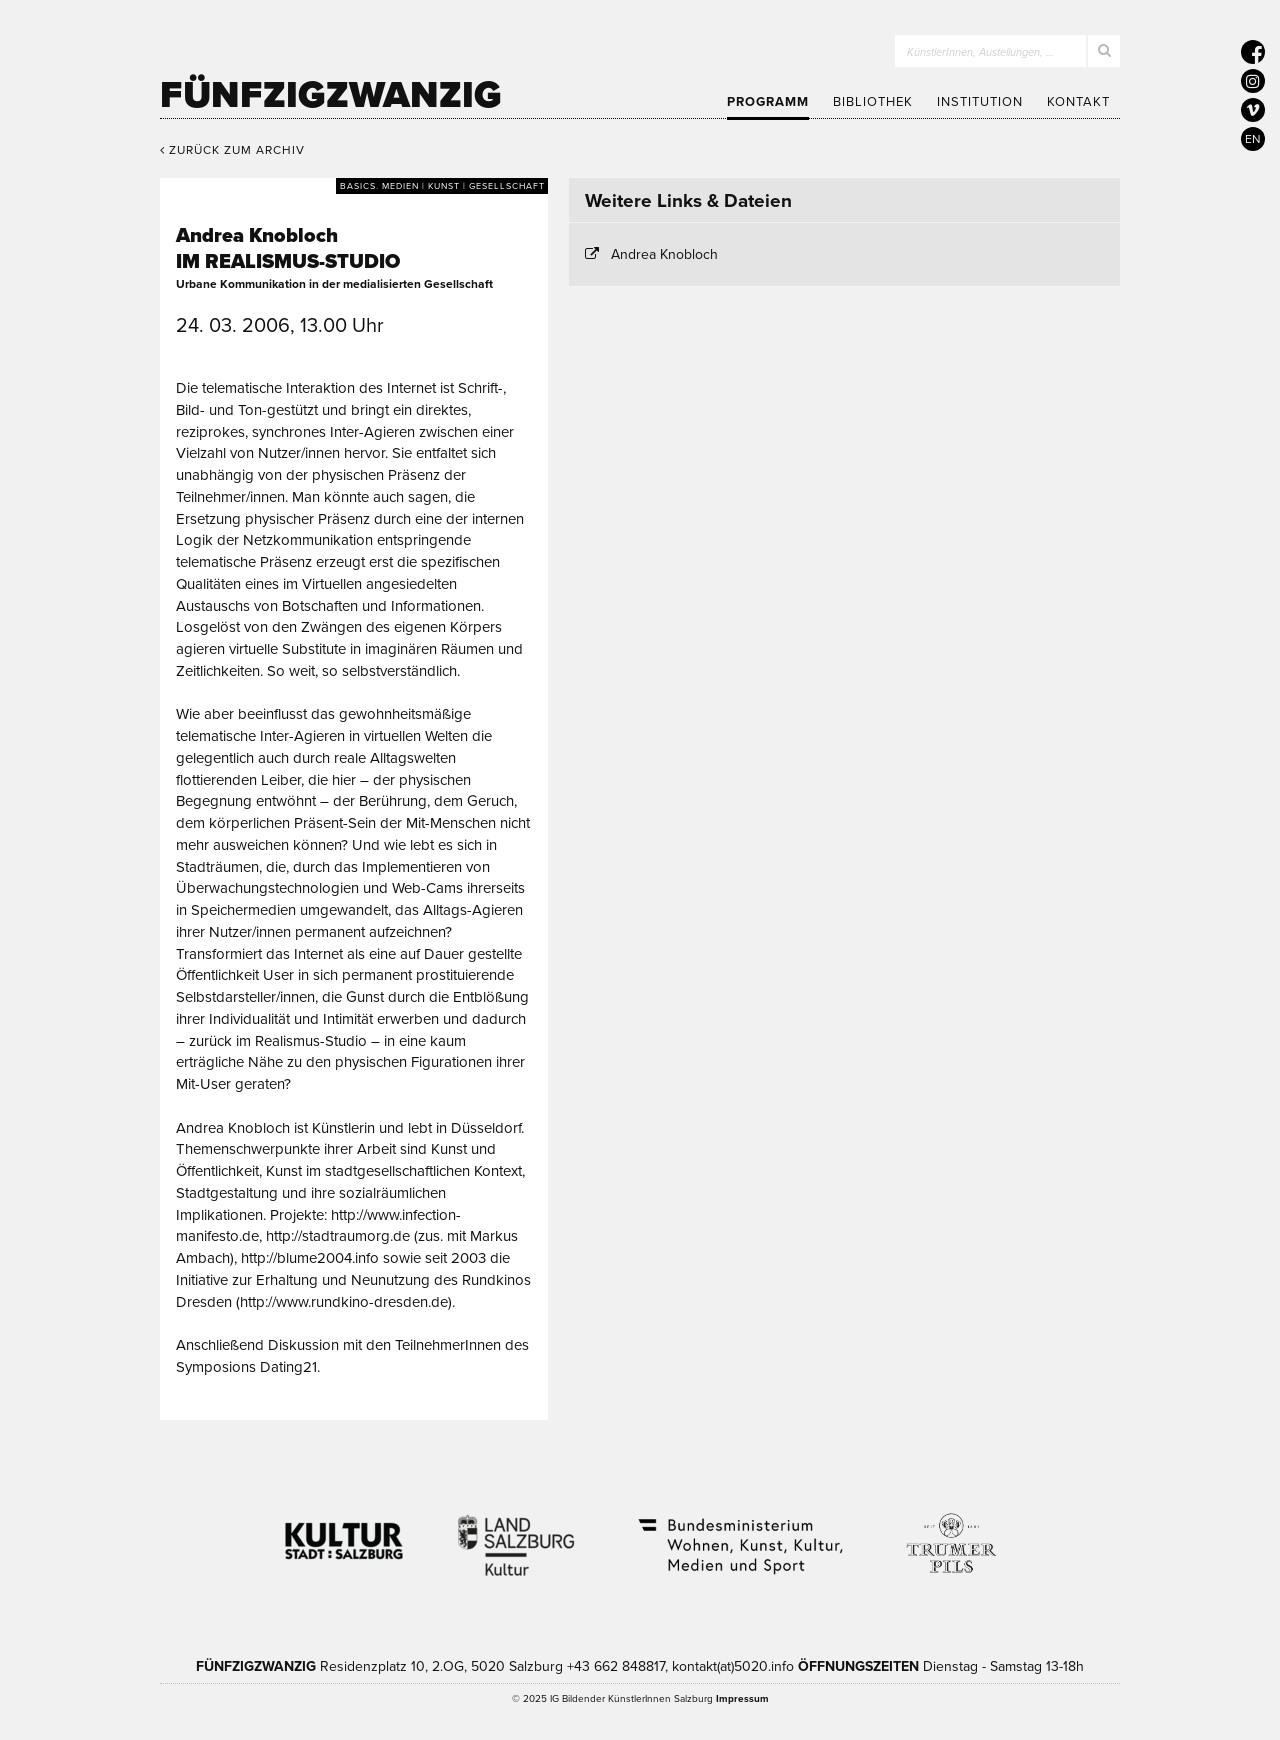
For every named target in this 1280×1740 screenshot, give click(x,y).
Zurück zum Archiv (232, 150)
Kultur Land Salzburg (516, 1533)
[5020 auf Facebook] (1253, 52)
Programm (768, 102)
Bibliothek (873, 102)
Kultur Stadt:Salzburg (344, 1533)
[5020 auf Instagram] (1253, 81)
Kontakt (1078, 102)
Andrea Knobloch (664, 254)
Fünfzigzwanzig (331, 95)
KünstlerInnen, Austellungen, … (980, 52)
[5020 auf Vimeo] (1253, 110)
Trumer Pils (950, 1533)
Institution (980, 102)
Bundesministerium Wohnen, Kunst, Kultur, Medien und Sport (739, 1533)
